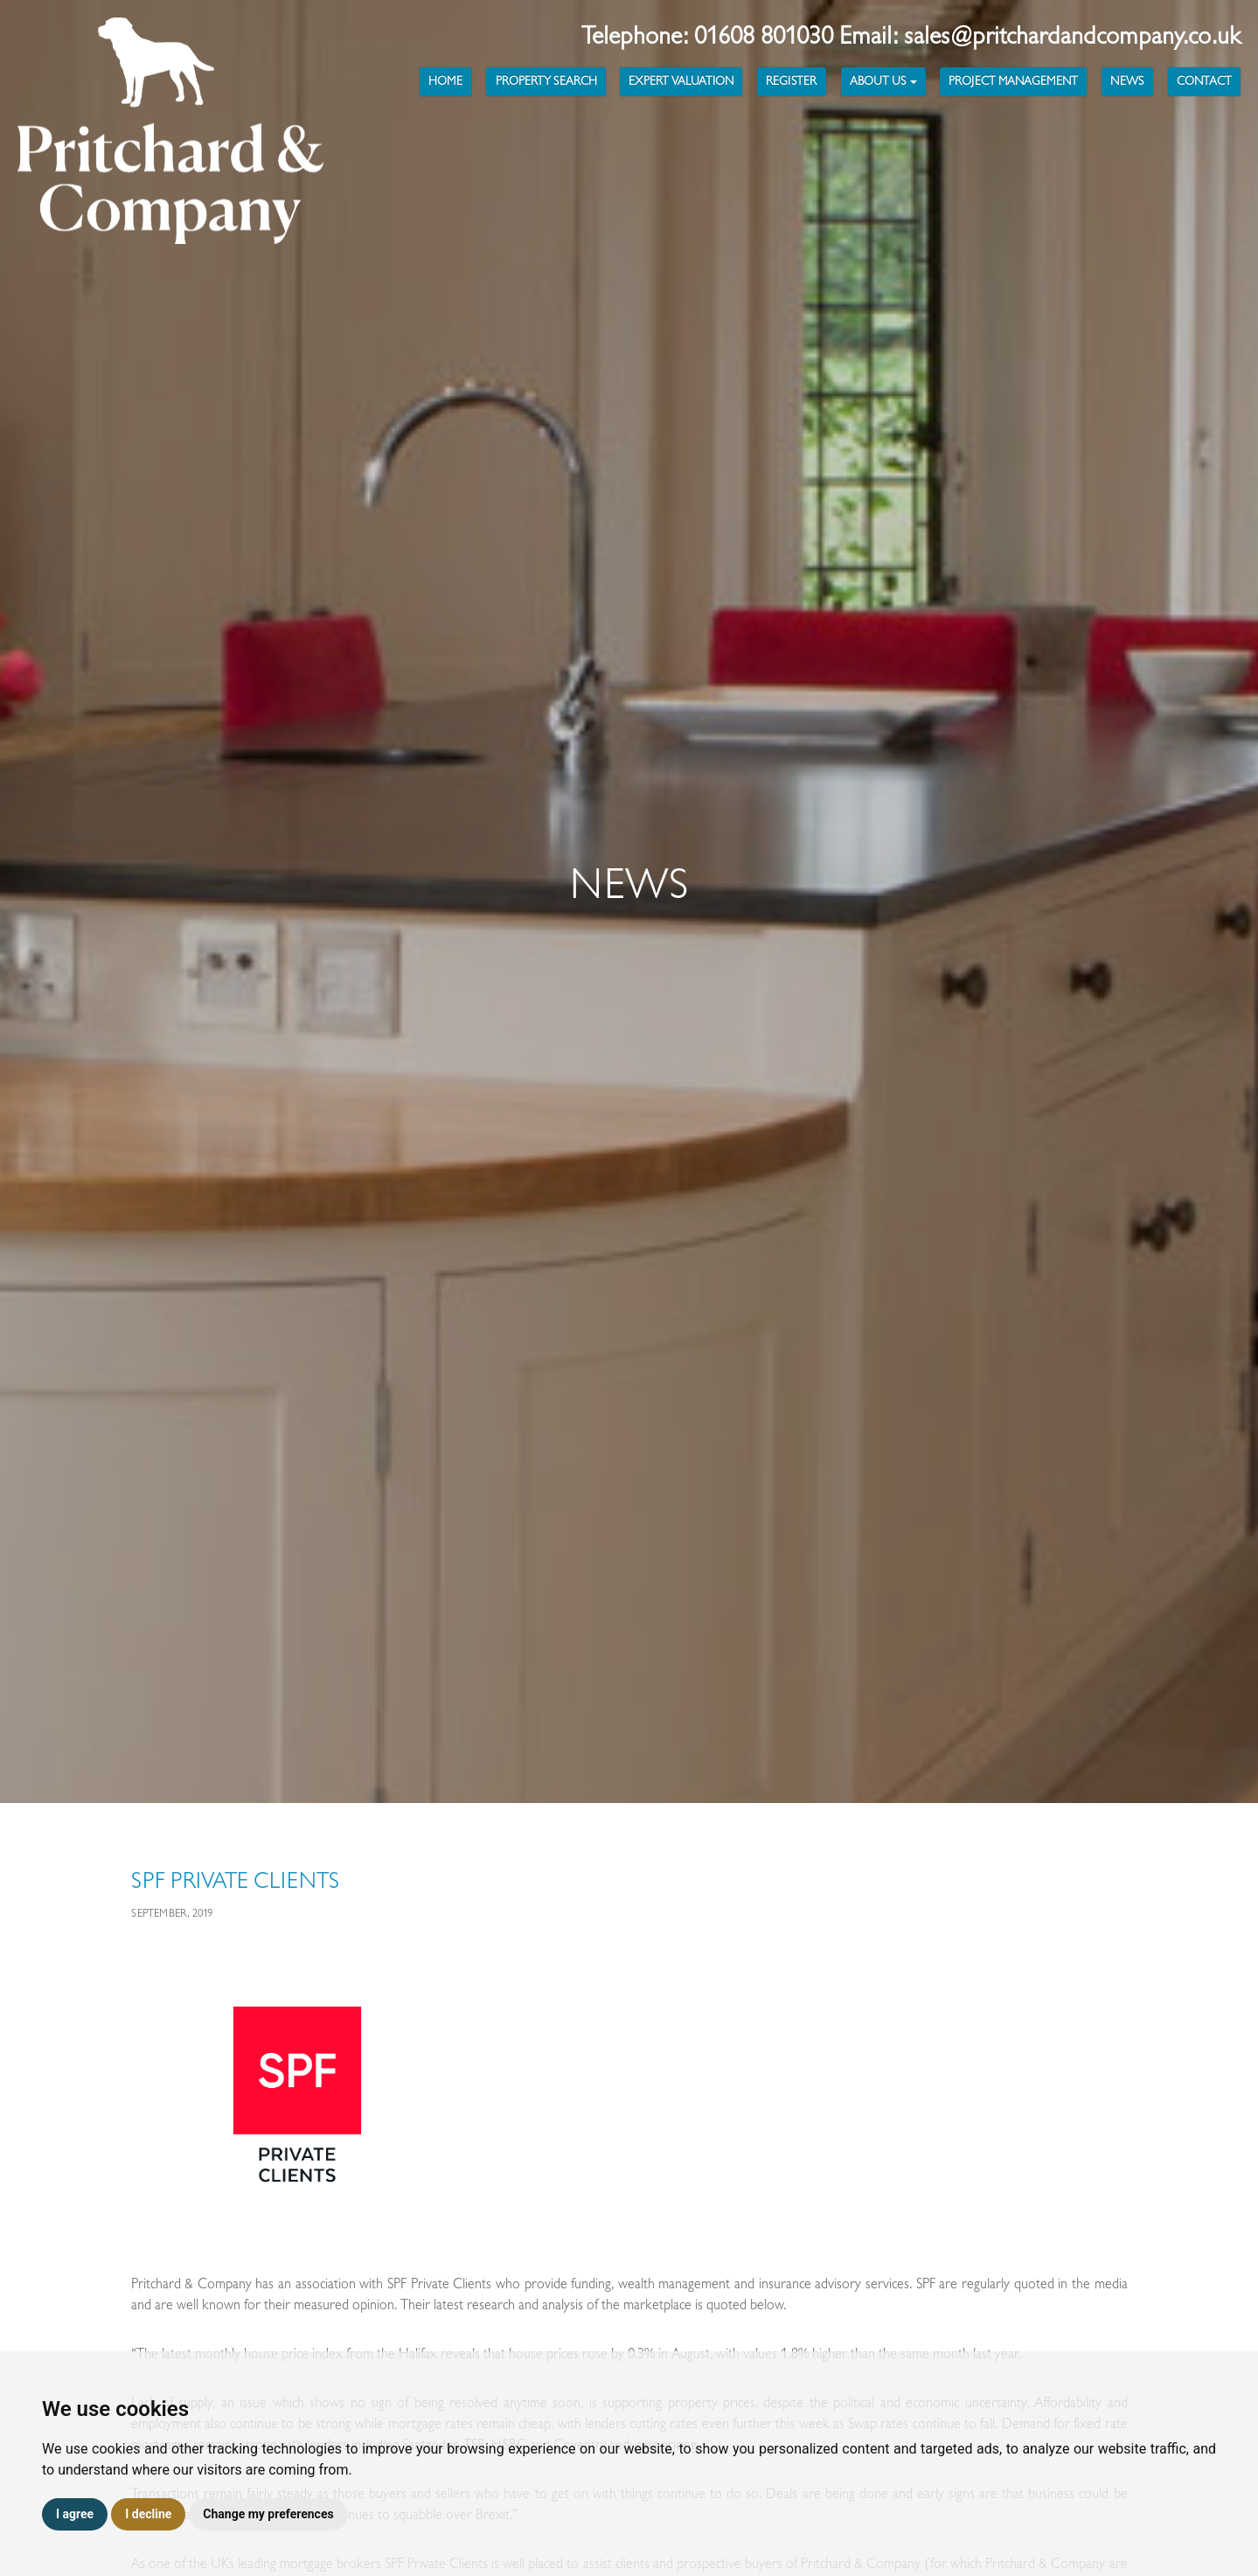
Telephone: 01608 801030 (710, 36)
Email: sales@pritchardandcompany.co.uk (1040, 36)
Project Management (1013, 81)
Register (791, 81)
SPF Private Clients (235, 1881)
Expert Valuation (681, 81)
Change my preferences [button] (268, 2514)
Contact (1204, 81)
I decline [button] (148, 2514)
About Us (883, 81)
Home (445, 81)
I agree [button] (75, 2514)
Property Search (546, 81)
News (1126, 81)
